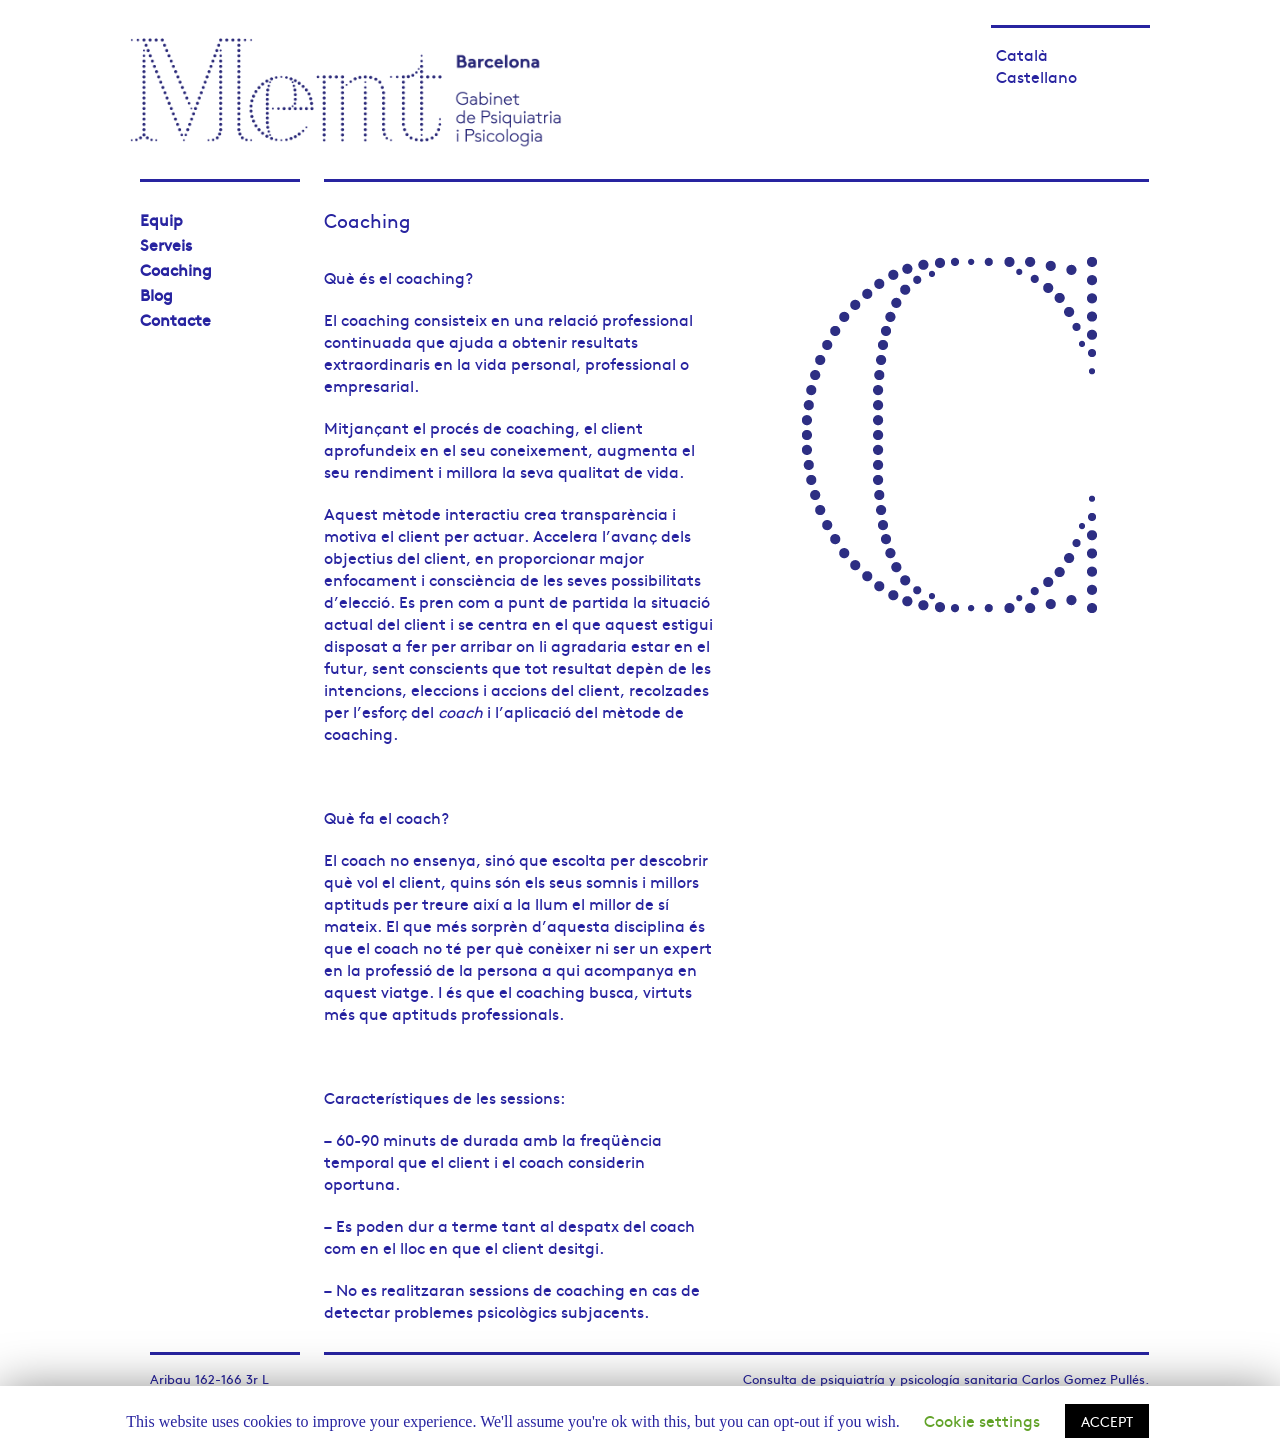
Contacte (175, 319)
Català (1022, 54)
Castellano (1036, 76)
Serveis (166, 244)
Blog (156, 294)
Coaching (176, 269)
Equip (161, 219)
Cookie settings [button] (982, 1420)
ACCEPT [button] (1107, 1421)
